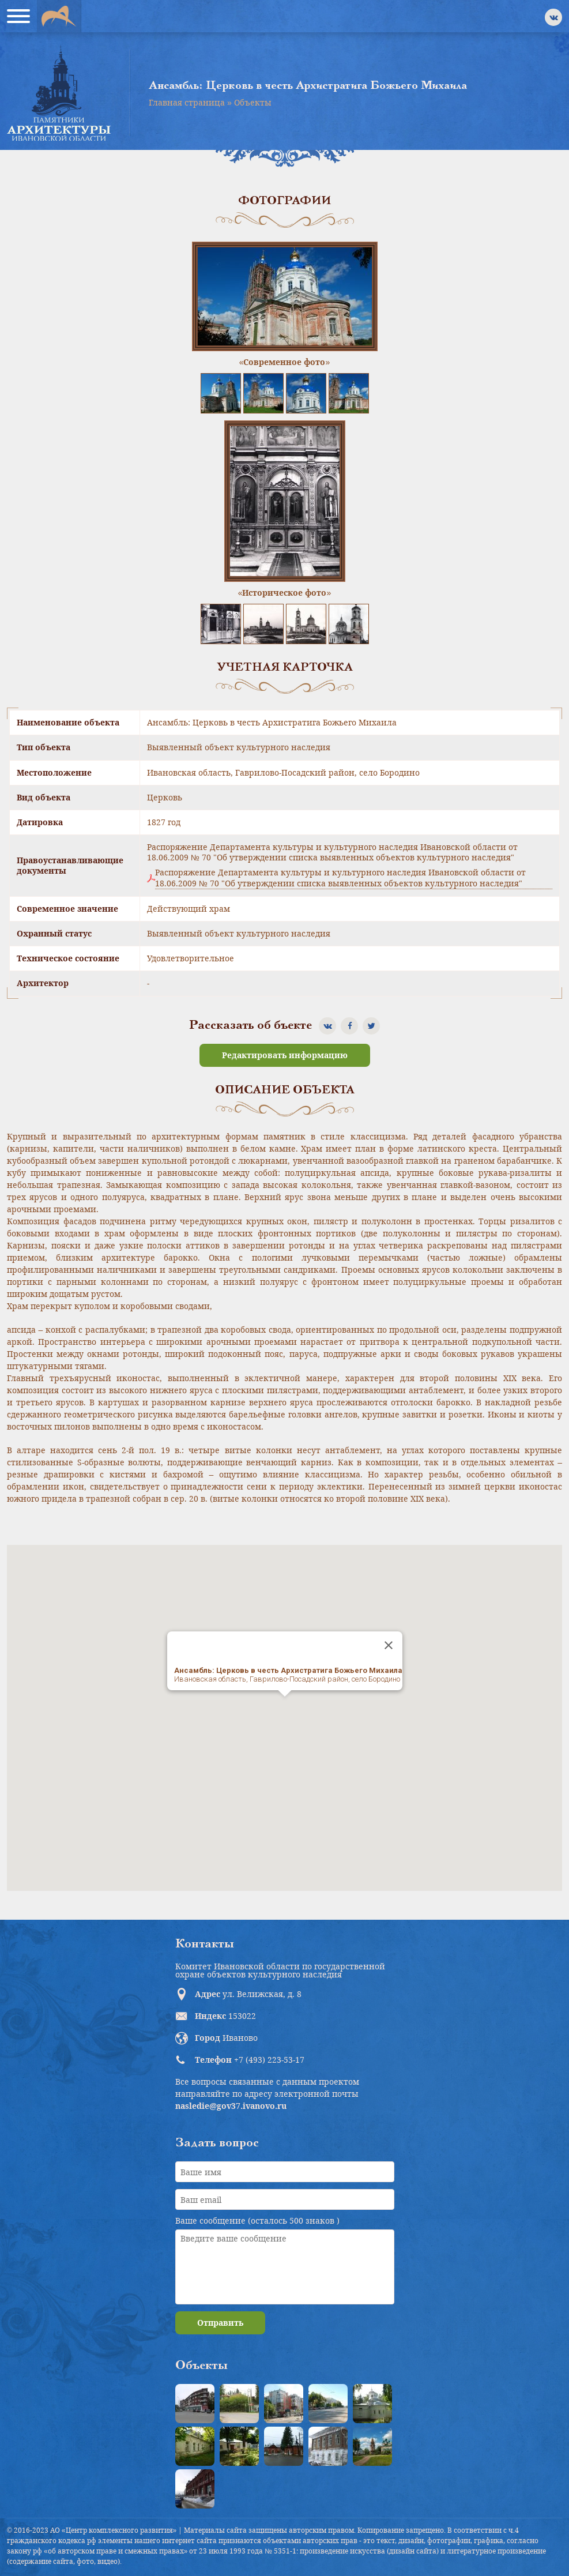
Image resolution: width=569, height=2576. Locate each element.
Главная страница (187, 102)
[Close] (388, 1645)
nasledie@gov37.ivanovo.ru (231, 2105)
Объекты (253, 102)
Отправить (220, 2322)
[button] (284, 1707)
